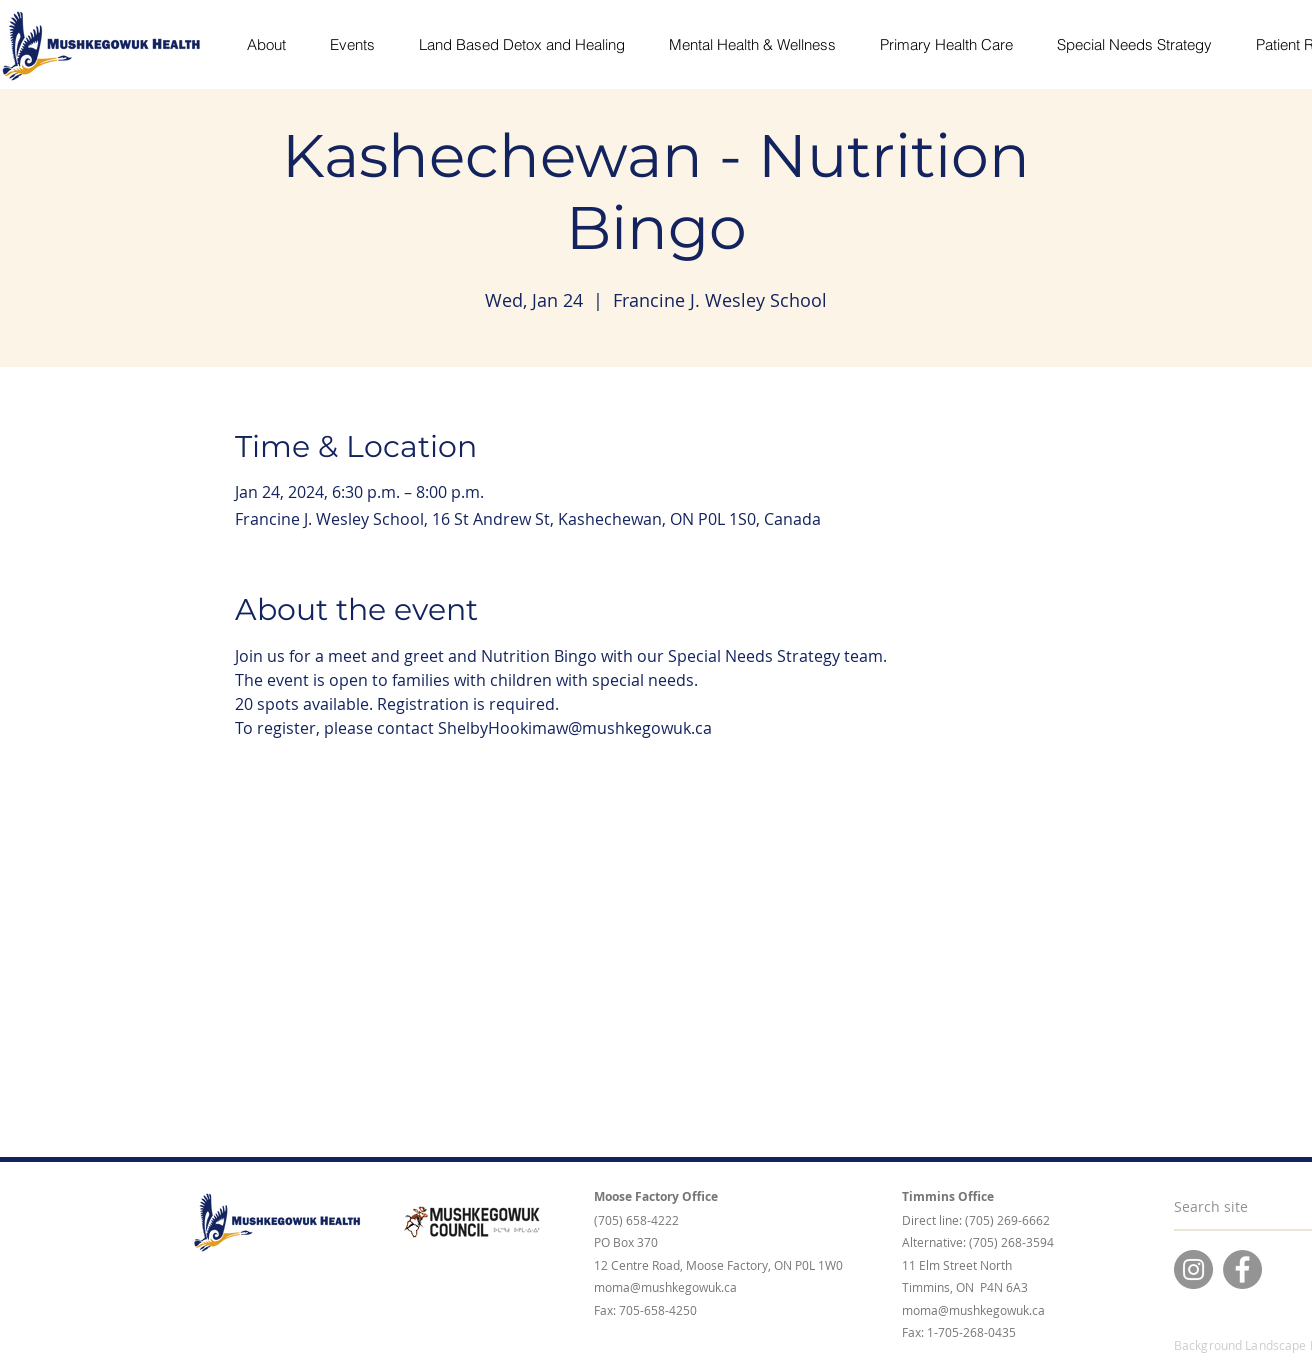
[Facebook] (1242, 1269)
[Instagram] (1193, 1269)
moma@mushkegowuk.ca (665, 1287)
